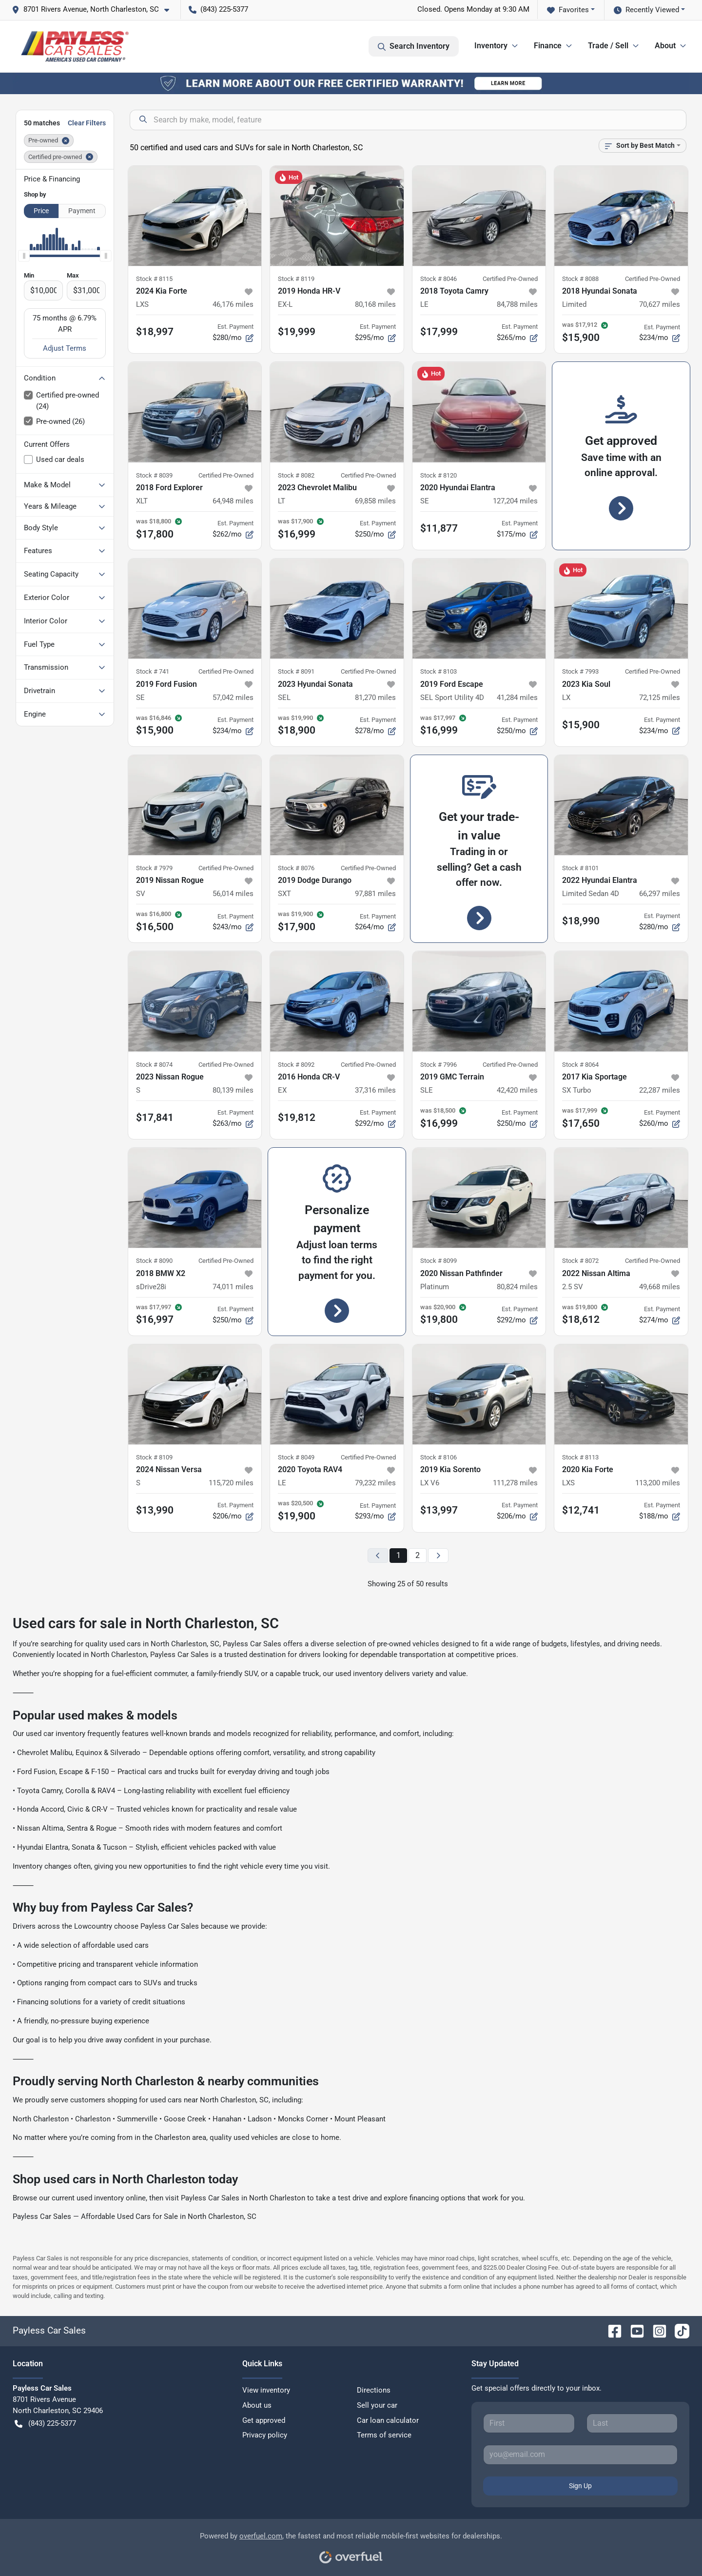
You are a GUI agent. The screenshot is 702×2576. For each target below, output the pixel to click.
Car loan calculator (388, 2420)
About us (257, 2405)
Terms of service (384, 2435)
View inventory (266, 2390)
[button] (94, 9)
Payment (82, 211)
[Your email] (580, 2454)
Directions (373, 2390)
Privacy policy (264, 2435)
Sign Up (580, 2486)
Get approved (263, 2420)
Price (41, 211)
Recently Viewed (646, 10)
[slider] (24, 256)
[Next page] (438, 1555)
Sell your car (377, 2405)
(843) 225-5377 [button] (218, 9)
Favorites (568, 10)
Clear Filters (87, 123)
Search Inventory (413, 46)
